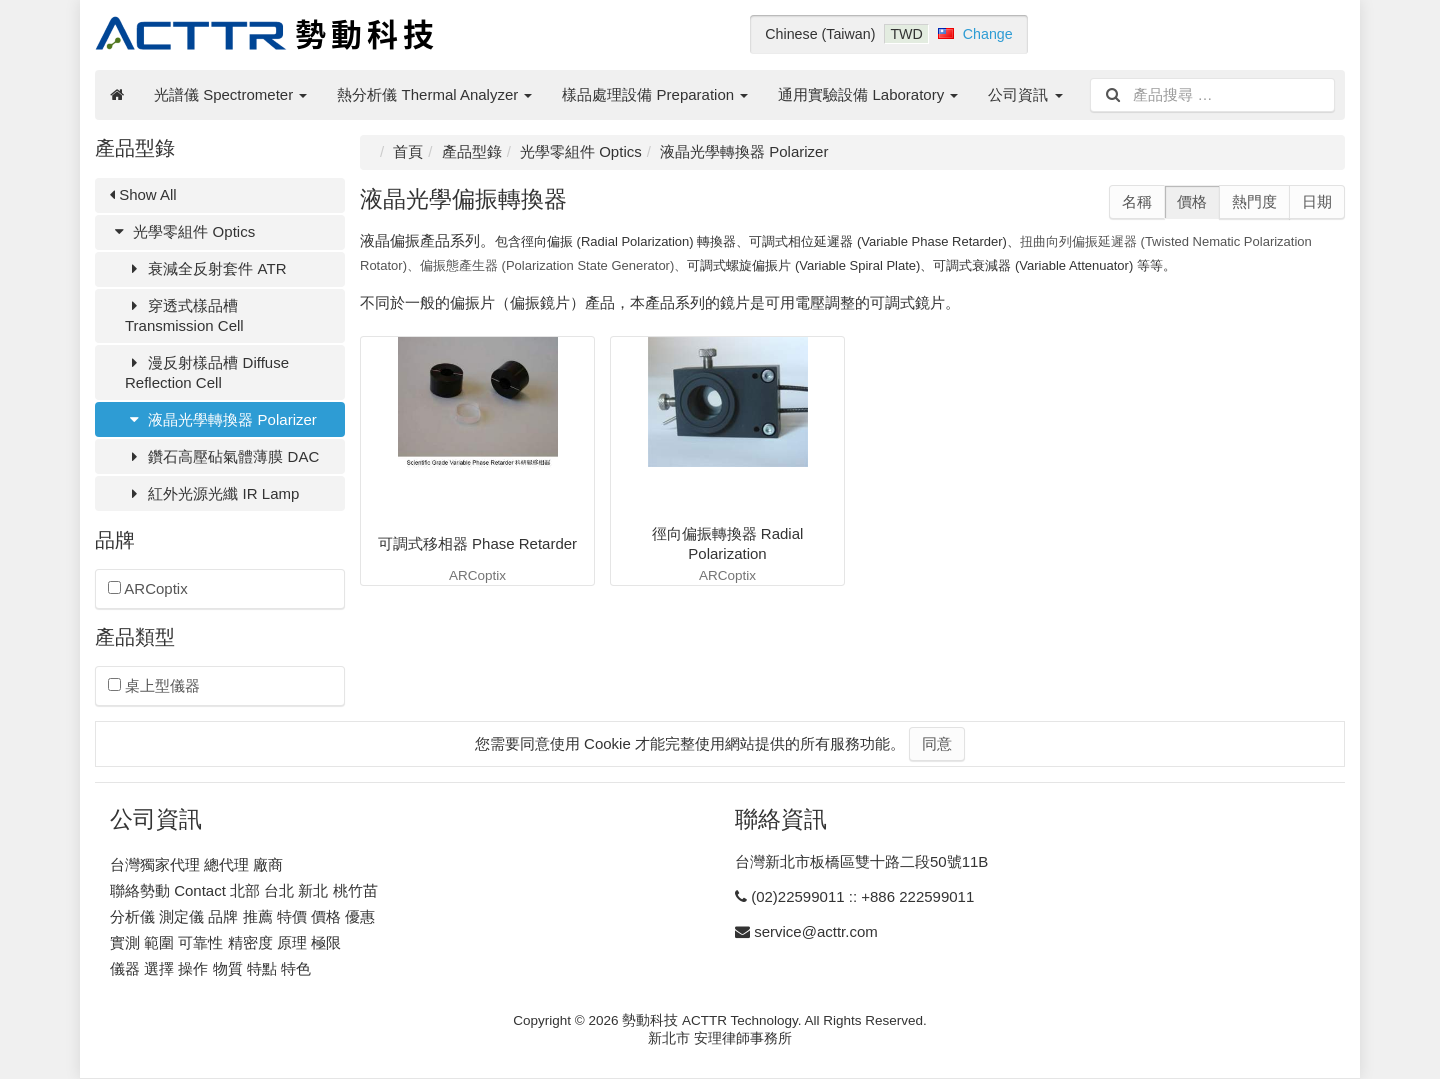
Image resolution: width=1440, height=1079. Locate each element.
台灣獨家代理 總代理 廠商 (196, 864)
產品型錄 (472, 151)
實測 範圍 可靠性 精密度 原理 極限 (225, 942)
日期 (1317, 201)
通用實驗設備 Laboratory (868, 94)
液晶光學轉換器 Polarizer (221, 419)
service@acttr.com (816, 931)
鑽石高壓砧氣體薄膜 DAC (222, 456)
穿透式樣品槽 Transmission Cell (184, 315)
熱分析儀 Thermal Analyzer (434, 94)
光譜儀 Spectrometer (230, 94)
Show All (143, 194)
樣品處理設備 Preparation (655, 94)
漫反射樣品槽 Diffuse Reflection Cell (207, 372)
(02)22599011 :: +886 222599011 (862, 896)
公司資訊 (1025, 94)
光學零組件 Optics (182, 231)
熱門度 (1254, 201)
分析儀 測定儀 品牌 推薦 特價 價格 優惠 (242, 916)
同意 (937, 743)
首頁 (408, 151)
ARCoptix (148, 588)
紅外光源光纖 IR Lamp (212, 493)
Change (988, 34)
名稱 (1137, 201)
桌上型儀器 (154, 685)
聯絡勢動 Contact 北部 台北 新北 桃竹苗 (244, 890)
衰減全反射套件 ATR (206, 268)
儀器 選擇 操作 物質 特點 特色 (210, 968)
